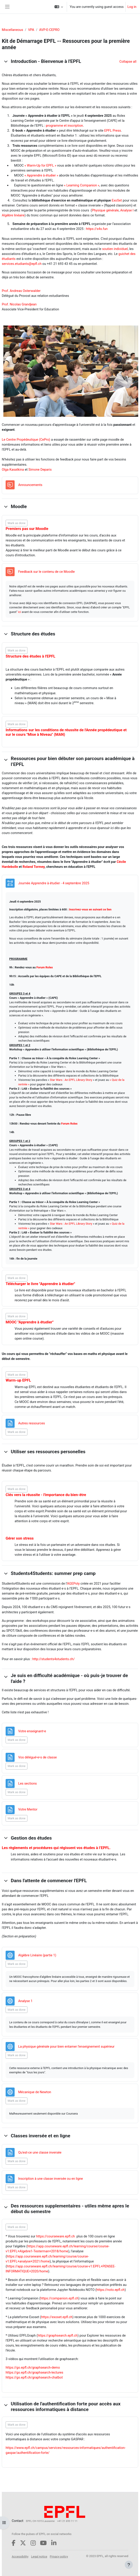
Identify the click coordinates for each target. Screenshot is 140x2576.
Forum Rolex (44, 967)
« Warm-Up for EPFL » (40, 165)
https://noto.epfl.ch (110, 2290)
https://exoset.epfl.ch (56, 2317)
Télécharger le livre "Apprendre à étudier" (40, 1283)
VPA (31, 30)
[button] (59, 7)
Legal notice (39, 2556)
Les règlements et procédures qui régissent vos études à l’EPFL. (56, 1847)
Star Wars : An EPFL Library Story (71, 1080)
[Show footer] (129, 2565)
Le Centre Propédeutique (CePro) (26, 440)
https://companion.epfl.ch (59, 2298)
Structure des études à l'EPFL (30, 656)
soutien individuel (115, 249)
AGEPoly (73, 1583)
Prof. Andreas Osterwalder (21, 291)
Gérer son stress (20, 1538)
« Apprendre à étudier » (41, 175)
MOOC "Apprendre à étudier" (29, 1322)
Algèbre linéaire (13, 215)
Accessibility (20, 2556)
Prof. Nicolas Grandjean (19, 304)
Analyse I (126, 210)
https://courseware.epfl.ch (55, 2236)
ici (20, 612)
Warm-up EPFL (18, 1380)
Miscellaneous (12, 30)
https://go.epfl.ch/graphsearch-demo (33, 2367)
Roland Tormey (33, 867)
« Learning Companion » (81, 185)
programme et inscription (64, 126)
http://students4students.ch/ (53, 1659)
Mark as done (16, 523)
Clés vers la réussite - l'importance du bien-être (46, 1494)
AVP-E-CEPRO (49, 30)
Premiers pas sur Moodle (27, 528)
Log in (131, 7)
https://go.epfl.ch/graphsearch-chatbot (34, 2377)
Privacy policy (59, 2556)
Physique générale (105, 210)
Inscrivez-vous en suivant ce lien (90, 909)
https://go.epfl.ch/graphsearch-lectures (34, 2372)
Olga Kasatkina (13, 470)
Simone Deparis (40, 470)
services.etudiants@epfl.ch (22, 264)
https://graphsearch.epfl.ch (58, 2335)
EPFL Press (112, 130)
